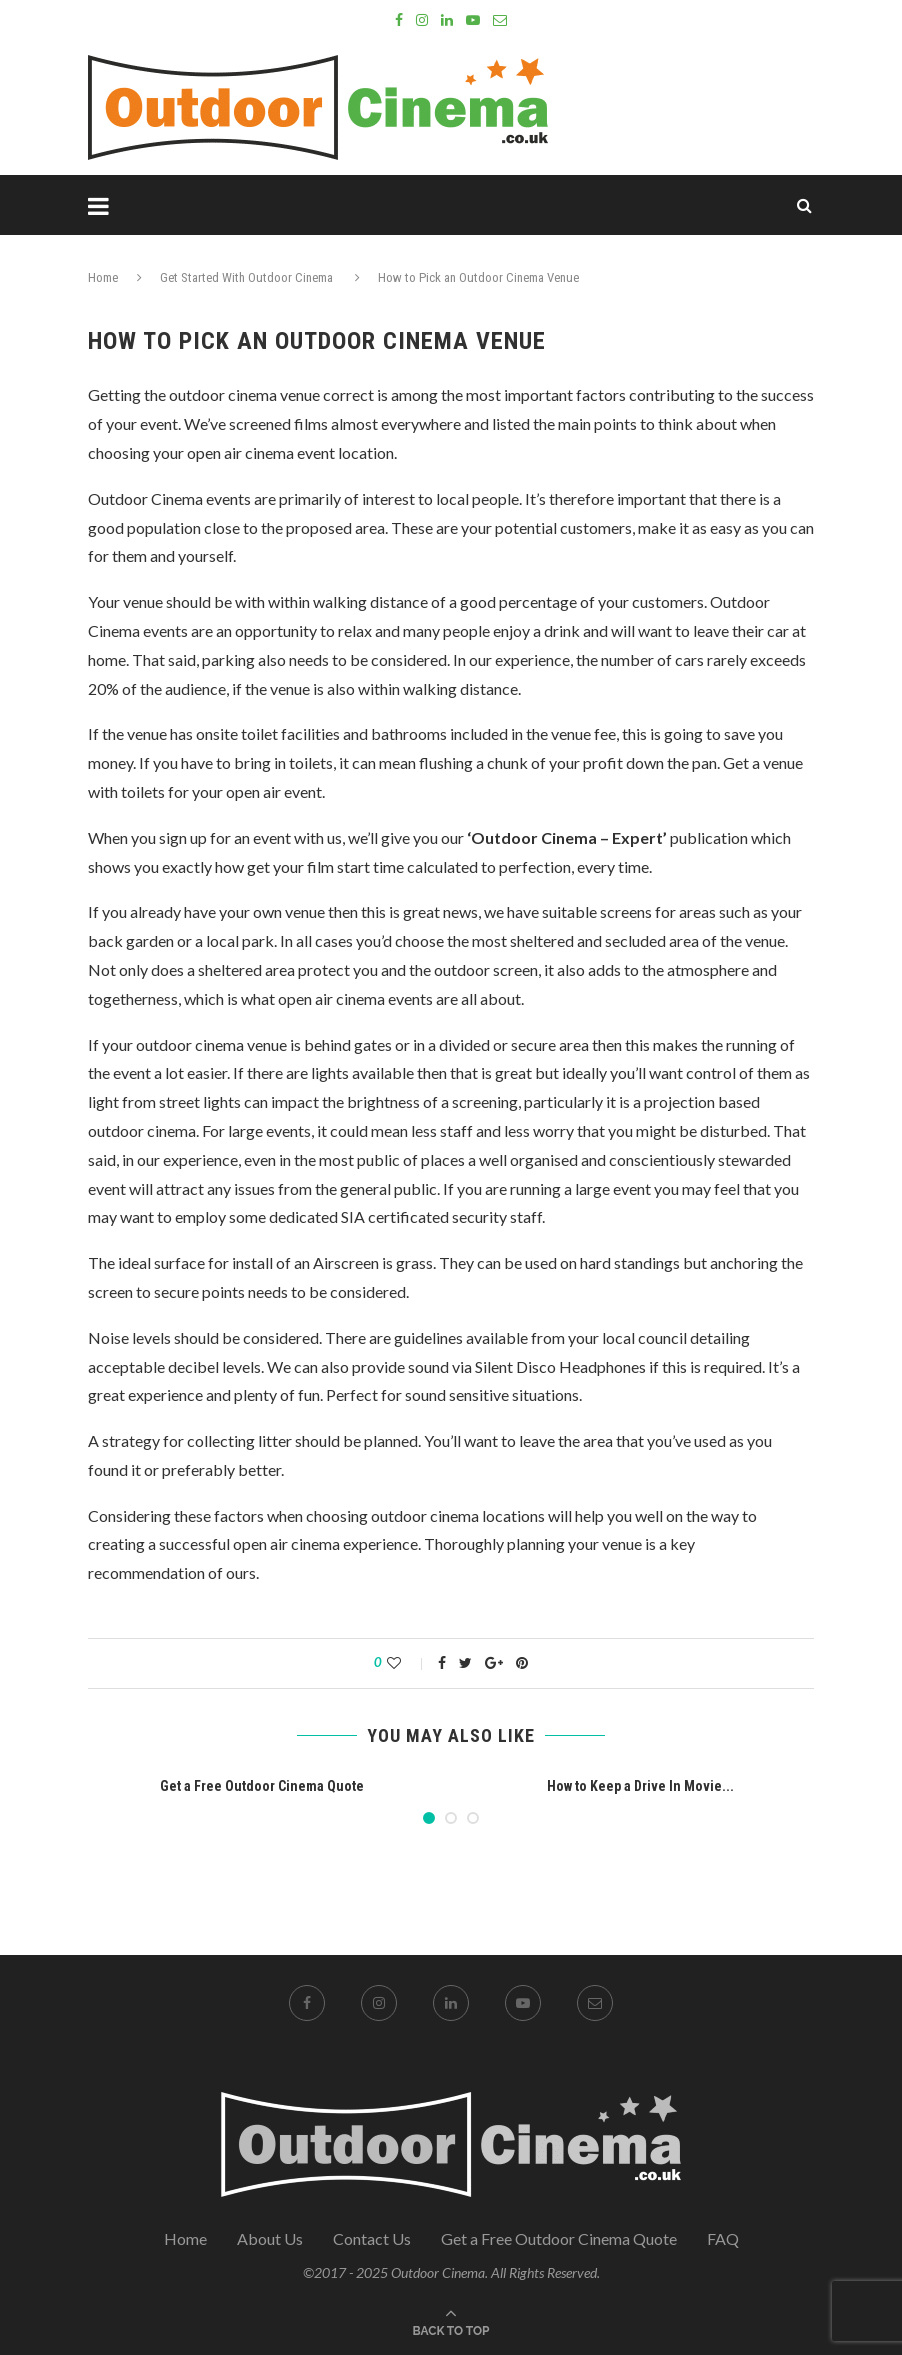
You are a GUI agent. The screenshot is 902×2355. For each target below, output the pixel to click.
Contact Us (372, 2238)
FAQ (723, 2238)
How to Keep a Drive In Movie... (640, 1786)
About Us (270, 2238)
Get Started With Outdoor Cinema (246, 277)
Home (103, 277)
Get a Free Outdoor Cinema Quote (262, 1786)
